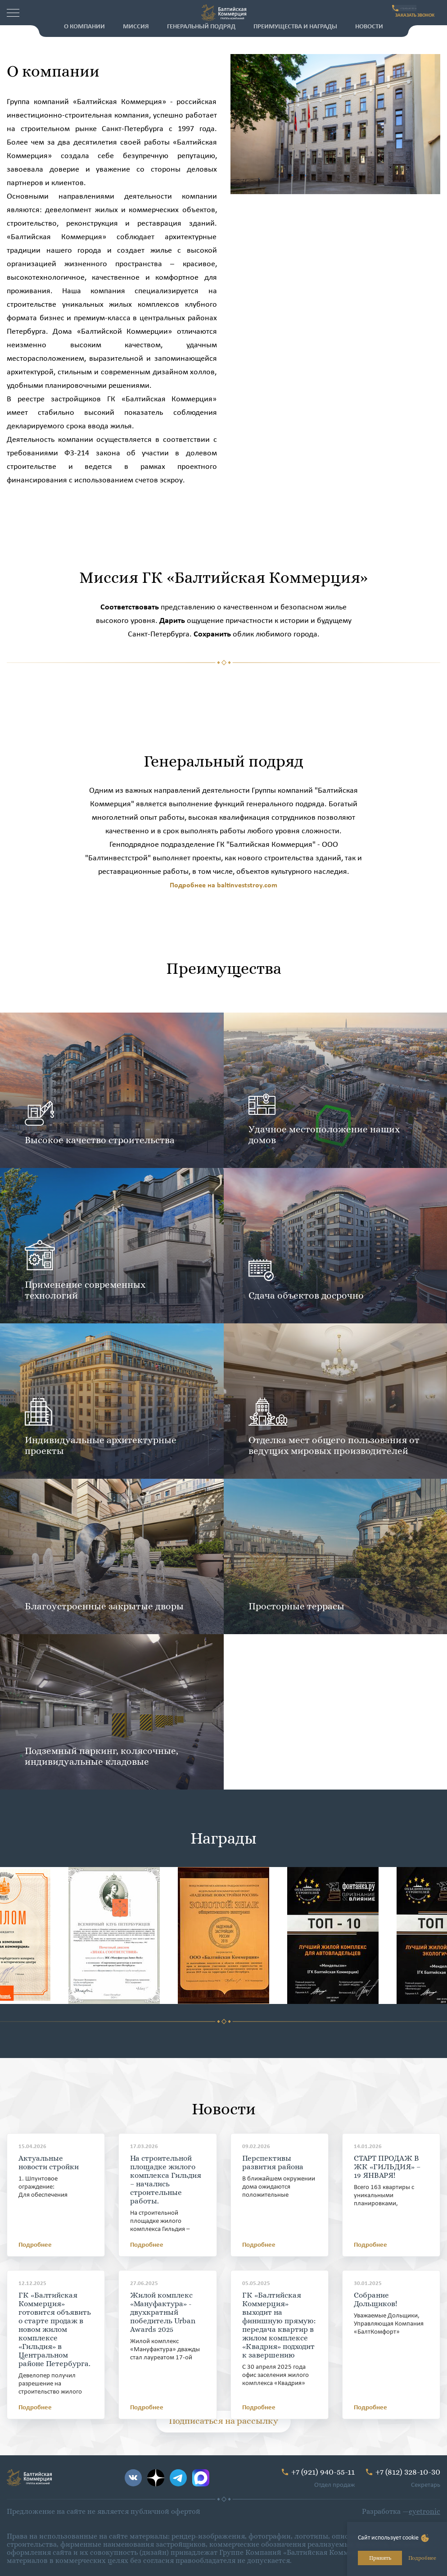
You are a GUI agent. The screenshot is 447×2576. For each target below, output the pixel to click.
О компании (84, 26)
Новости (369, 26)
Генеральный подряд (201, 26)
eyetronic (424, 2511)
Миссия (136, 26)
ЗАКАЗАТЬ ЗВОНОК (405, 17)
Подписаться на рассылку (223, 2421)
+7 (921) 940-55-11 (412, 8)
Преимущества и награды (295, 26)
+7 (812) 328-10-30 (407, 2471)
